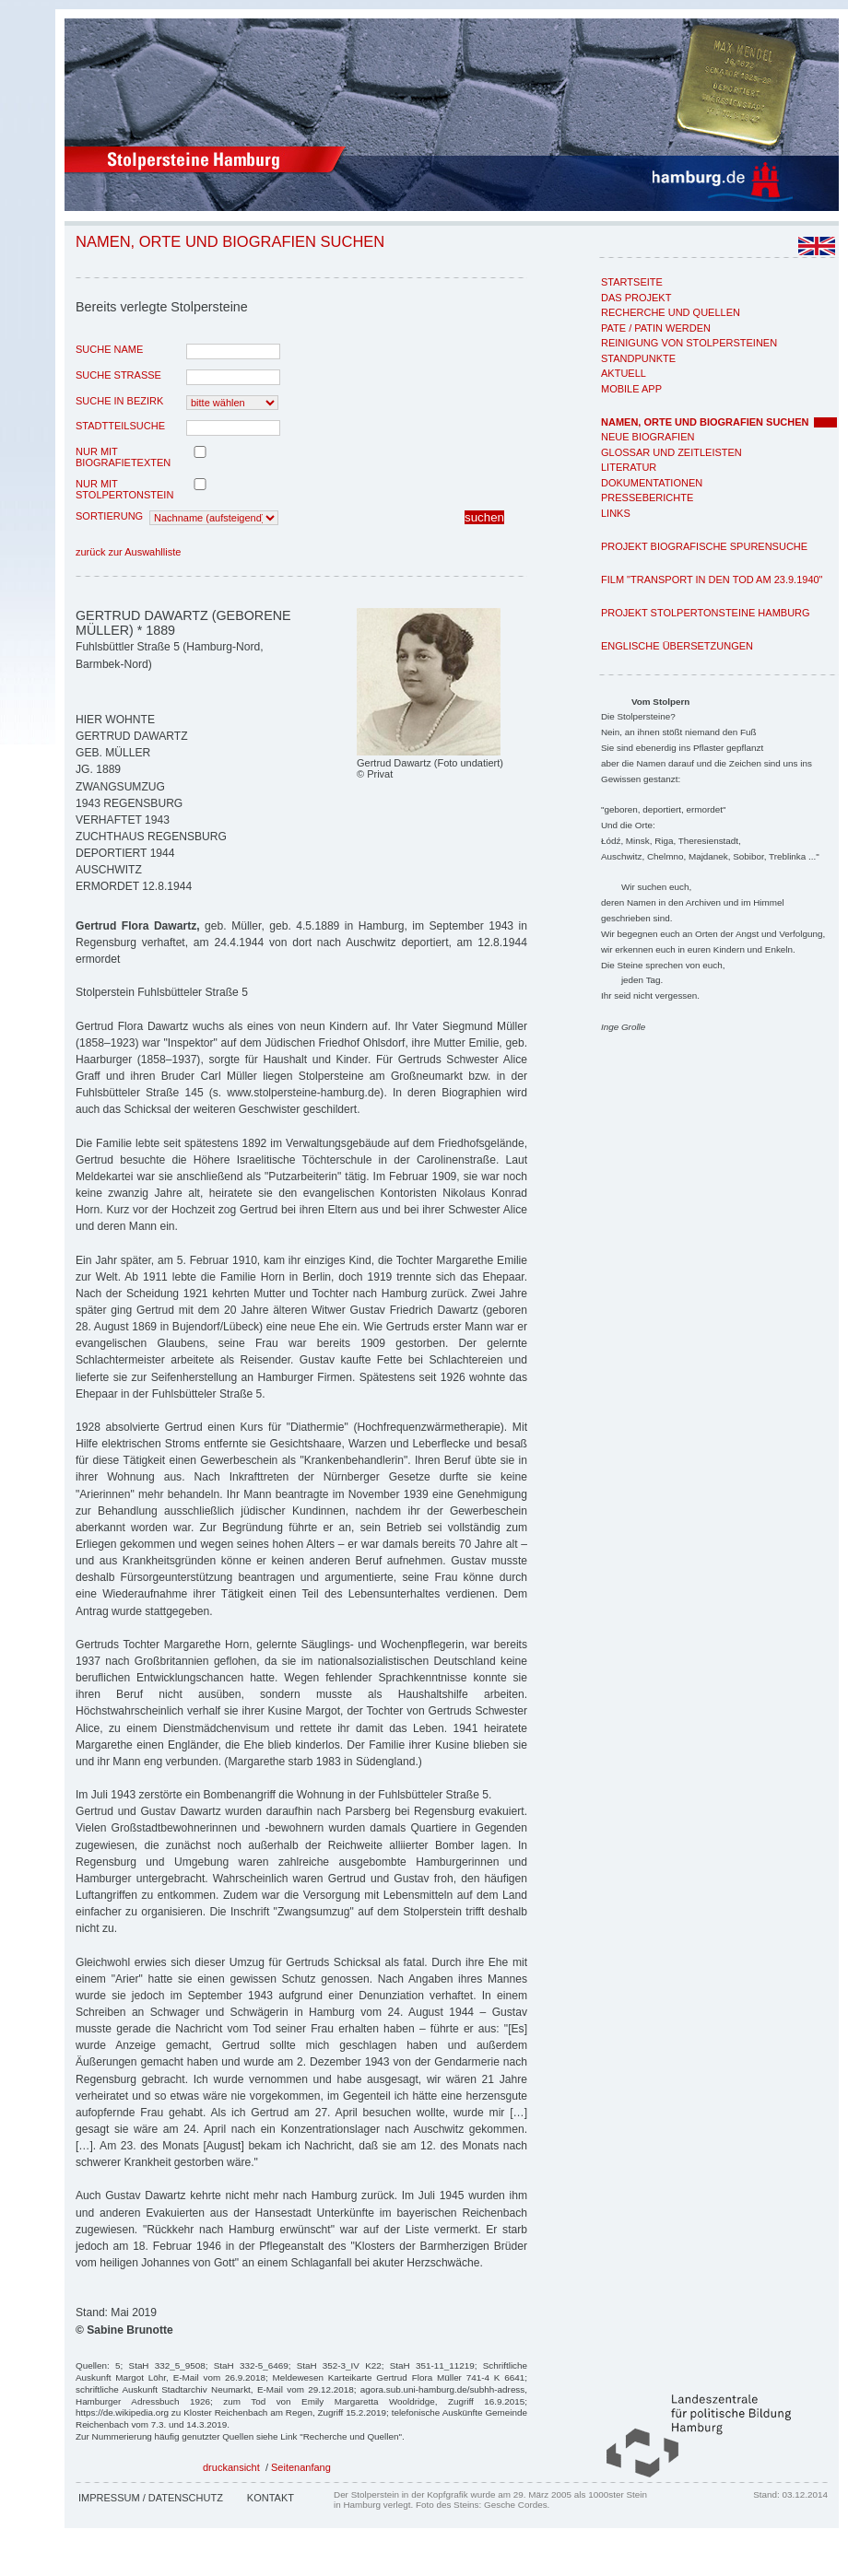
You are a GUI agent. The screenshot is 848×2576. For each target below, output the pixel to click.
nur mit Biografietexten (123, 457)
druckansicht (231, 2467)
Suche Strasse (118, 375)
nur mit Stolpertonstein (124, 489)
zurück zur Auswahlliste (128, 551)
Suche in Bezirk (119, 400)
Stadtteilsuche (120, 425)
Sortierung (109, 515)
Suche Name (109, 349)
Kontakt (270, 2497)
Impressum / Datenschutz (150, 2497)
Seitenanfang (301, 2467)
